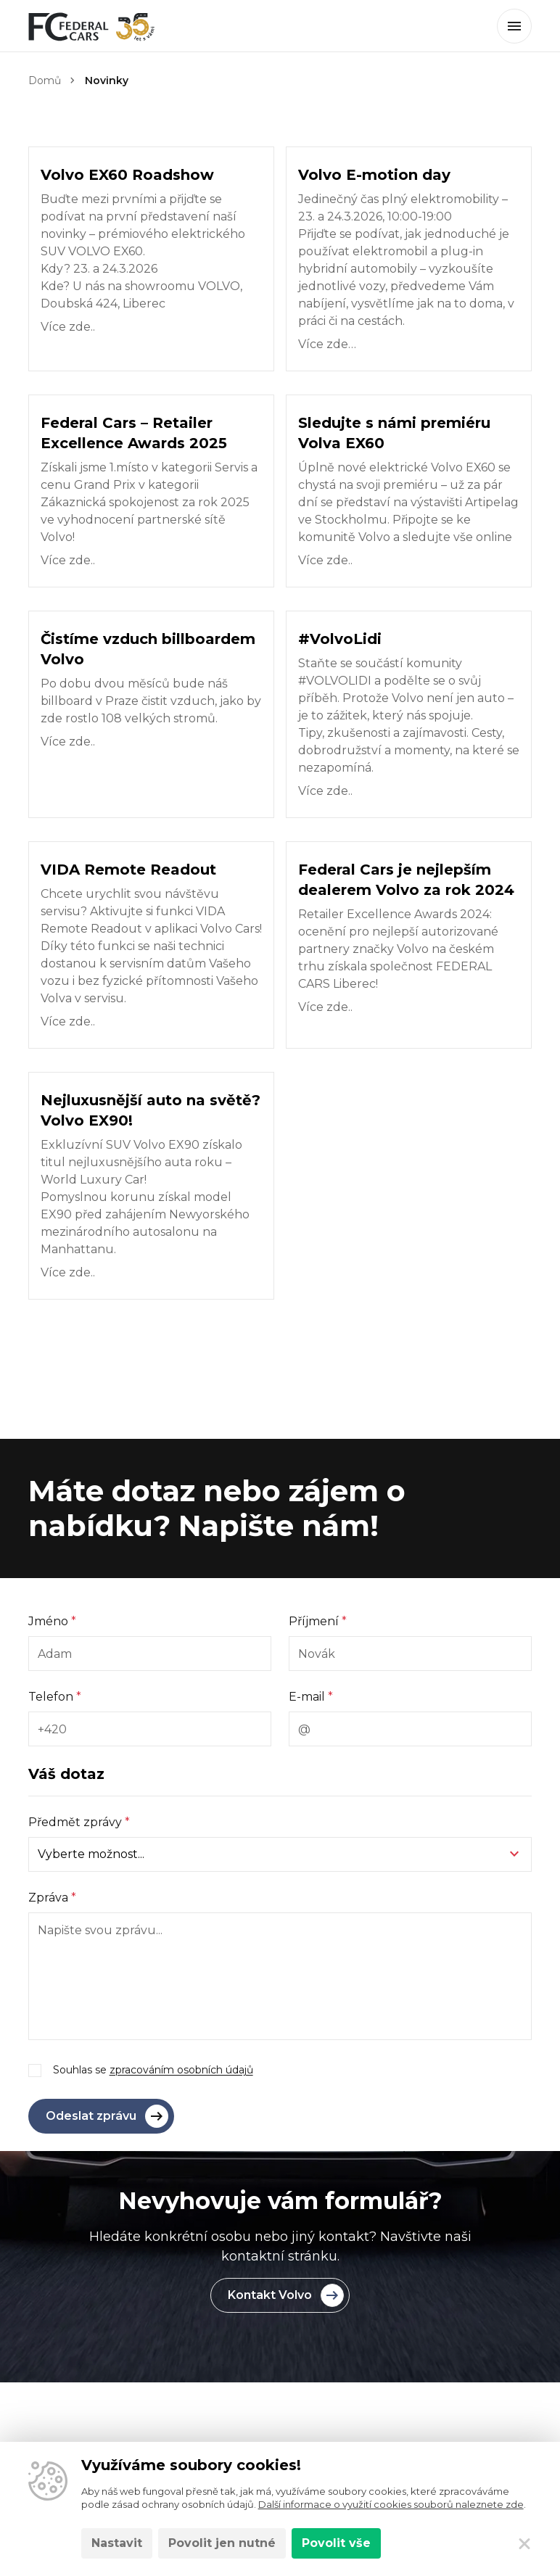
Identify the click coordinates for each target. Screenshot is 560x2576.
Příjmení (318, 1621)
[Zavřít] (524, 2543)
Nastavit (116, 2543)
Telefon (54, 1697)
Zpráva (52, 1897)
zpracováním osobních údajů (181, 2069)
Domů (44, 80)
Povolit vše (336, 2543)
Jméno (52, 1621)
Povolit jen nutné (222, 2543)
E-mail (311, 1697)
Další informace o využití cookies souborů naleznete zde (391, 2504)
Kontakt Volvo (286, 2295)
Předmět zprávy (79, 1822)
